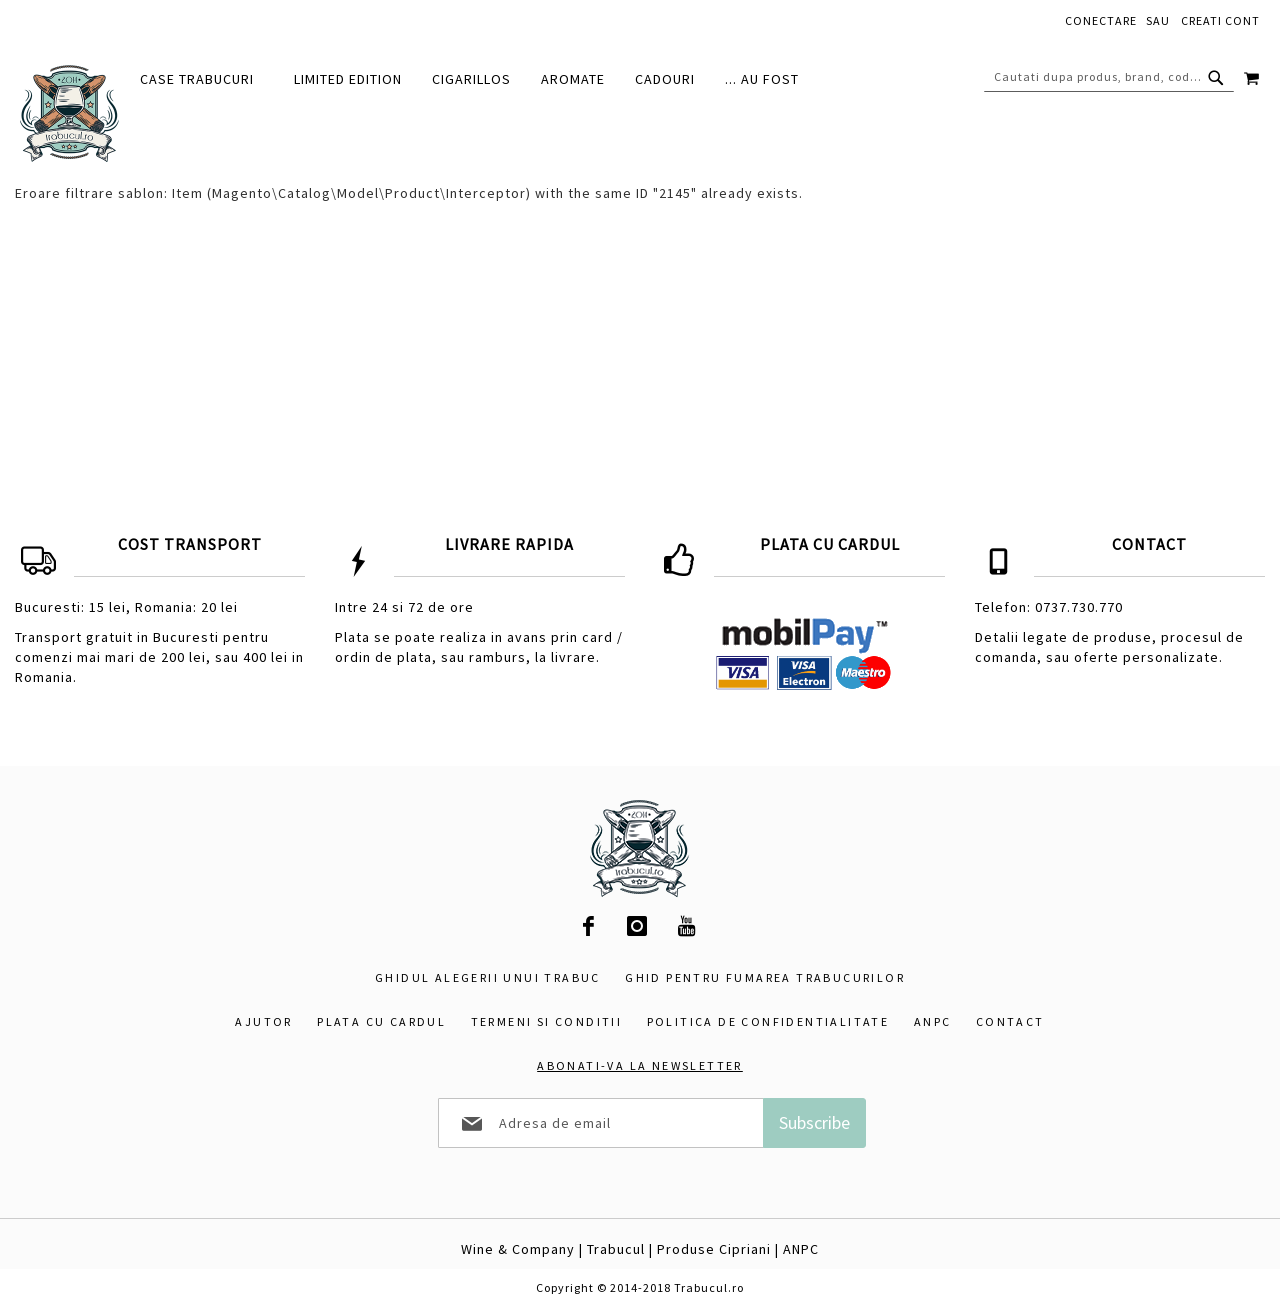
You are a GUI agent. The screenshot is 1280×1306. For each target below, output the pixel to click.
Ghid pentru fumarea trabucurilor (765, 977)
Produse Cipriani (714, 1249)
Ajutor (263, 1021)
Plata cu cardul (381, 1021)
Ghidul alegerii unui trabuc (488, 977)
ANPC (933, 1021)
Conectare (1101, 20)
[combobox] (1109, 77)
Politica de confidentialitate (768, 1021)
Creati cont (1220, 20)
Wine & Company (518, 1249)
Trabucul (616, 1249)
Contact (1010, 1021)
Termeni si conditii (547, 1021)
